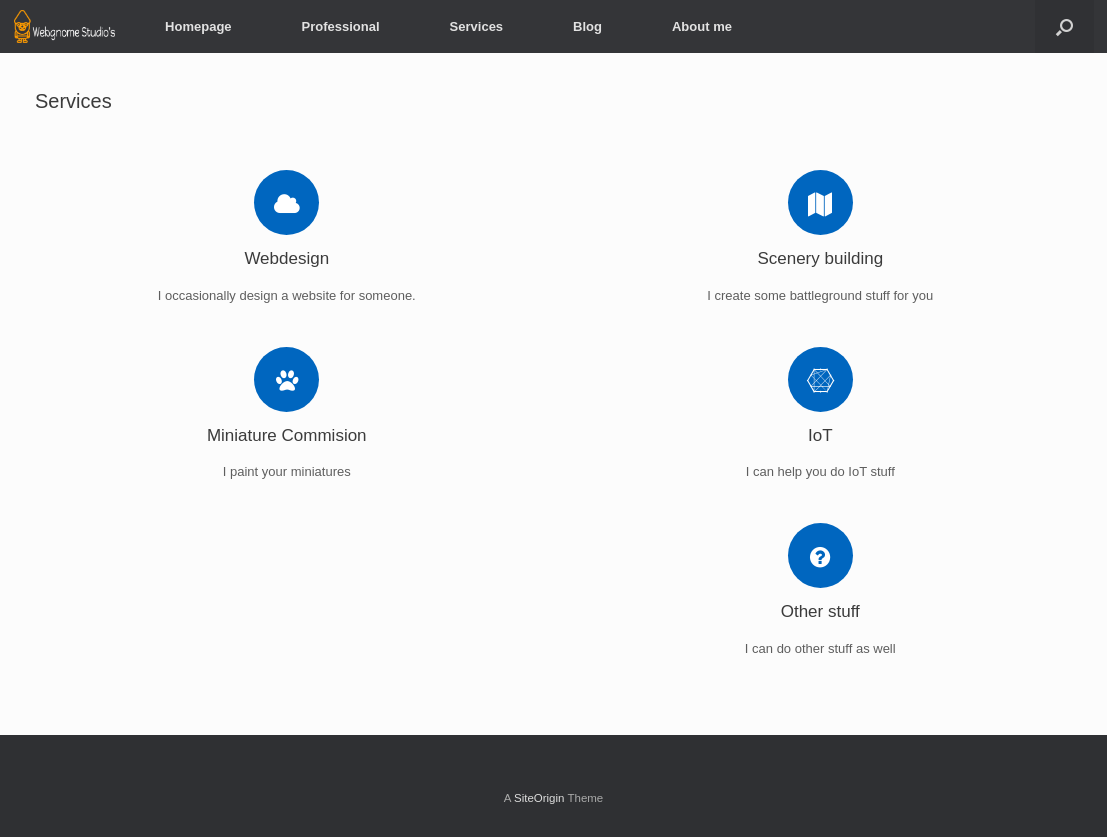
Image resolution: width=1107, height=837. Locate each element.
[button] (1064, 26)
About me (702, 26)
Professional (341, 26)
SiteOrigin (539, 798)
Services (477, 26)
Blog (587, 26)
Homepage (198, 26)
